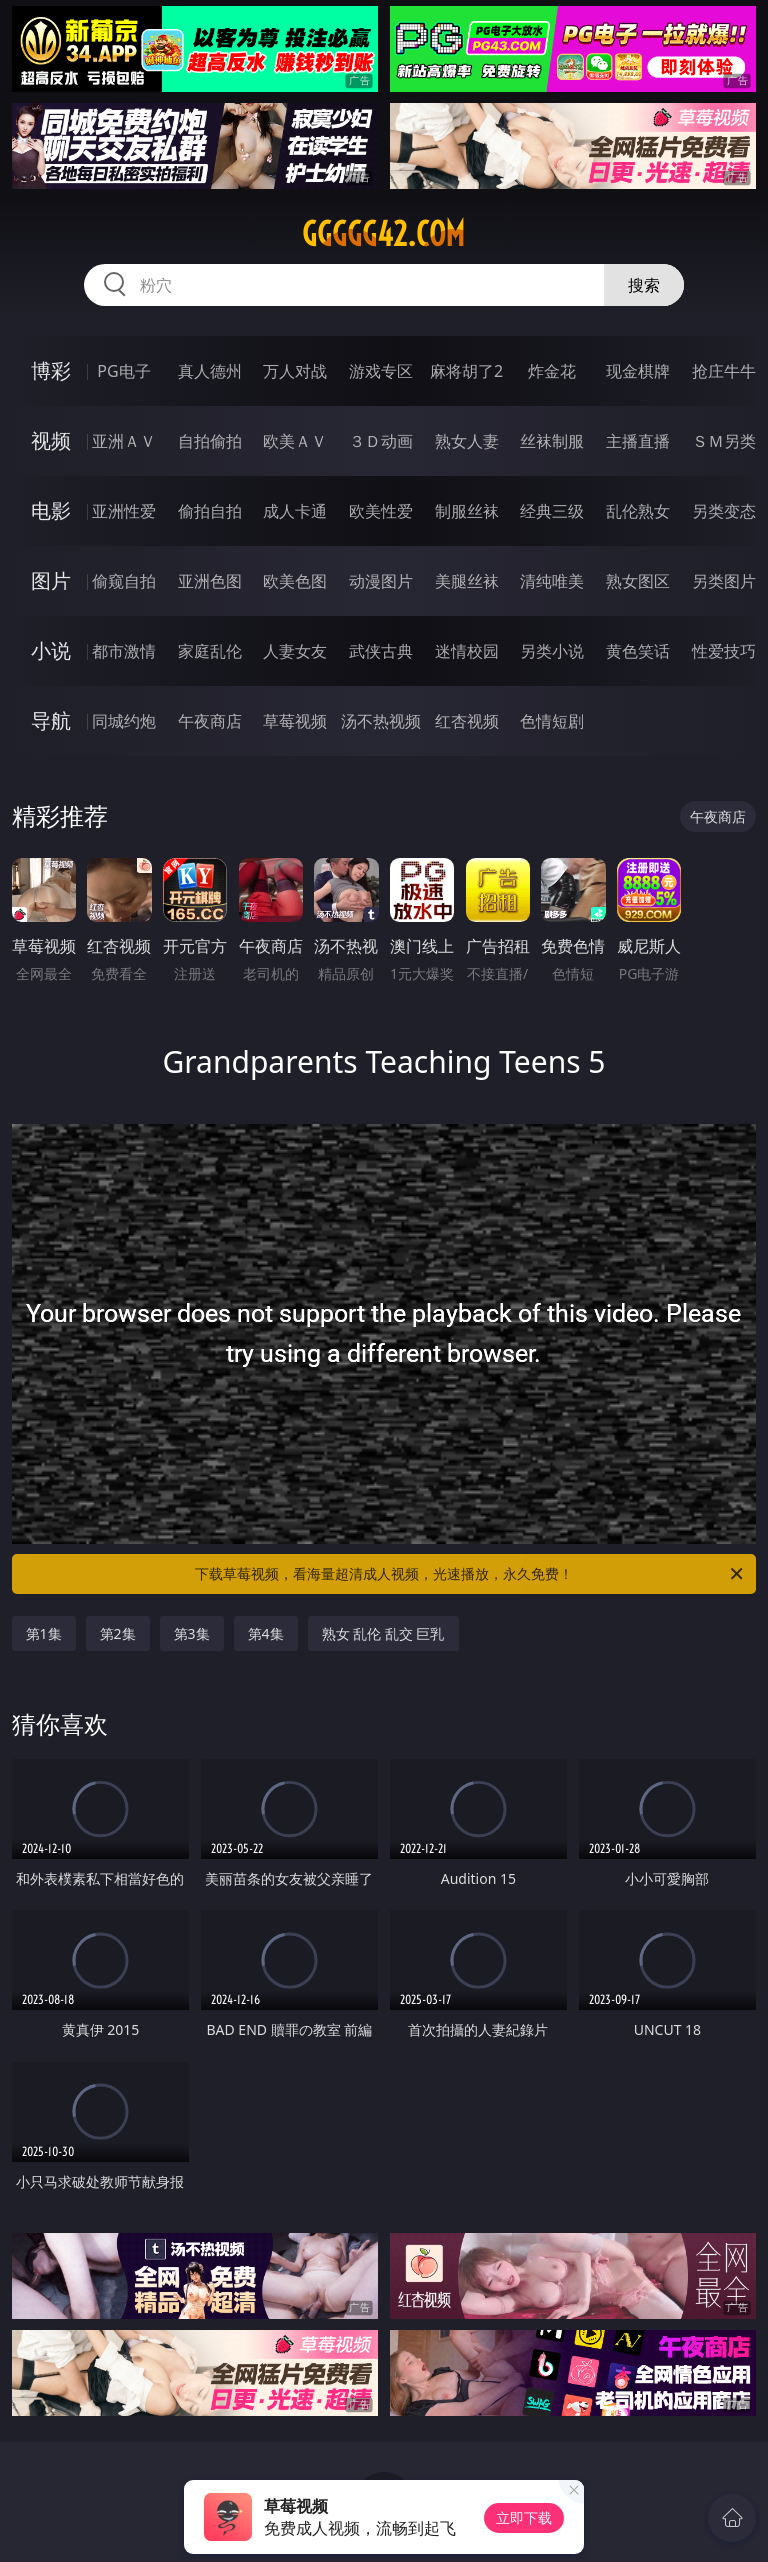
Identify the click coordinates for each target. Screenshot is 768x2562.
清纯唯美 (552, 581)
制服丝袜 (467, 511)
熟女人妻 (467, 441)
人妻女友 (295, 651)
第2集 (118, 1633)
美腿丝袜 (467, 581)
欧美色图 (295, 581)
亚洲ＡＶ (124, 441)
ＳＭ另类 (724, 441)
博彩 (51, 370)
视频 (51, 440)
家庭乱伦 (210, 651)
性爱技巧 (724, 651)
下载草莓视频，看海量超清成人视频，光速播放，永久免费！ (470, 1574)
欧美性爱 (381, 511)
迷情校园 (467, 651)
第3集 (192, 1633)
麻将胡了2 (466, 371)
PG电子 (123, 371)
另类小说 (552, 651)
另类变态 (724, 511)
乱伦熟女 (638, 511)
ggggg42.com (383, 234)
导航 (51, 720)
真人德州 (210, 371)
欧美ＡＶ (295, 441)
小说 (51, 650)
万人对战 (295, 371)
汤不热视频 (381, 721)
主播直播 (638, 441)
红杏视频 (467, 721)
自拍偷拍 (210, 441)
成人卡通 (295, 511)
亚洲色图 (210, 581)
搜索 (644, 285)
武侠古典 (381, 651)
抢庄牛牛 (724, 371)
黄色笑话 (638, 651)
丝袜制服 (552, 441)
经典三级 (552, 511)
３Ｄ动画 (381, 441)
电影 (51, 510)
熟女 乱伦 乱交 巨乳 (383, 1633)
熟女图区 (638, 581)
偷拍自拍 (210, 511)
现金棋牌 (638, 371)
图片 (51, 580)
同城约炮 (124, 721)
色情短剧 (552, 721)
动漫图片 (381, 581)
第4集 (266, 1633)
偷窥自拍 (124, 581)
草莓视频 (295, 721)
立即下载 (524, 2517)
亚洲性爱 (124, 511)
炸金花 (552, 371)
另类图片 (724, 581)
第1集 (44, 1633)
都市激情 (124, 651)
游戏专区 (381, 371)
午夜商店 (210, 721)
